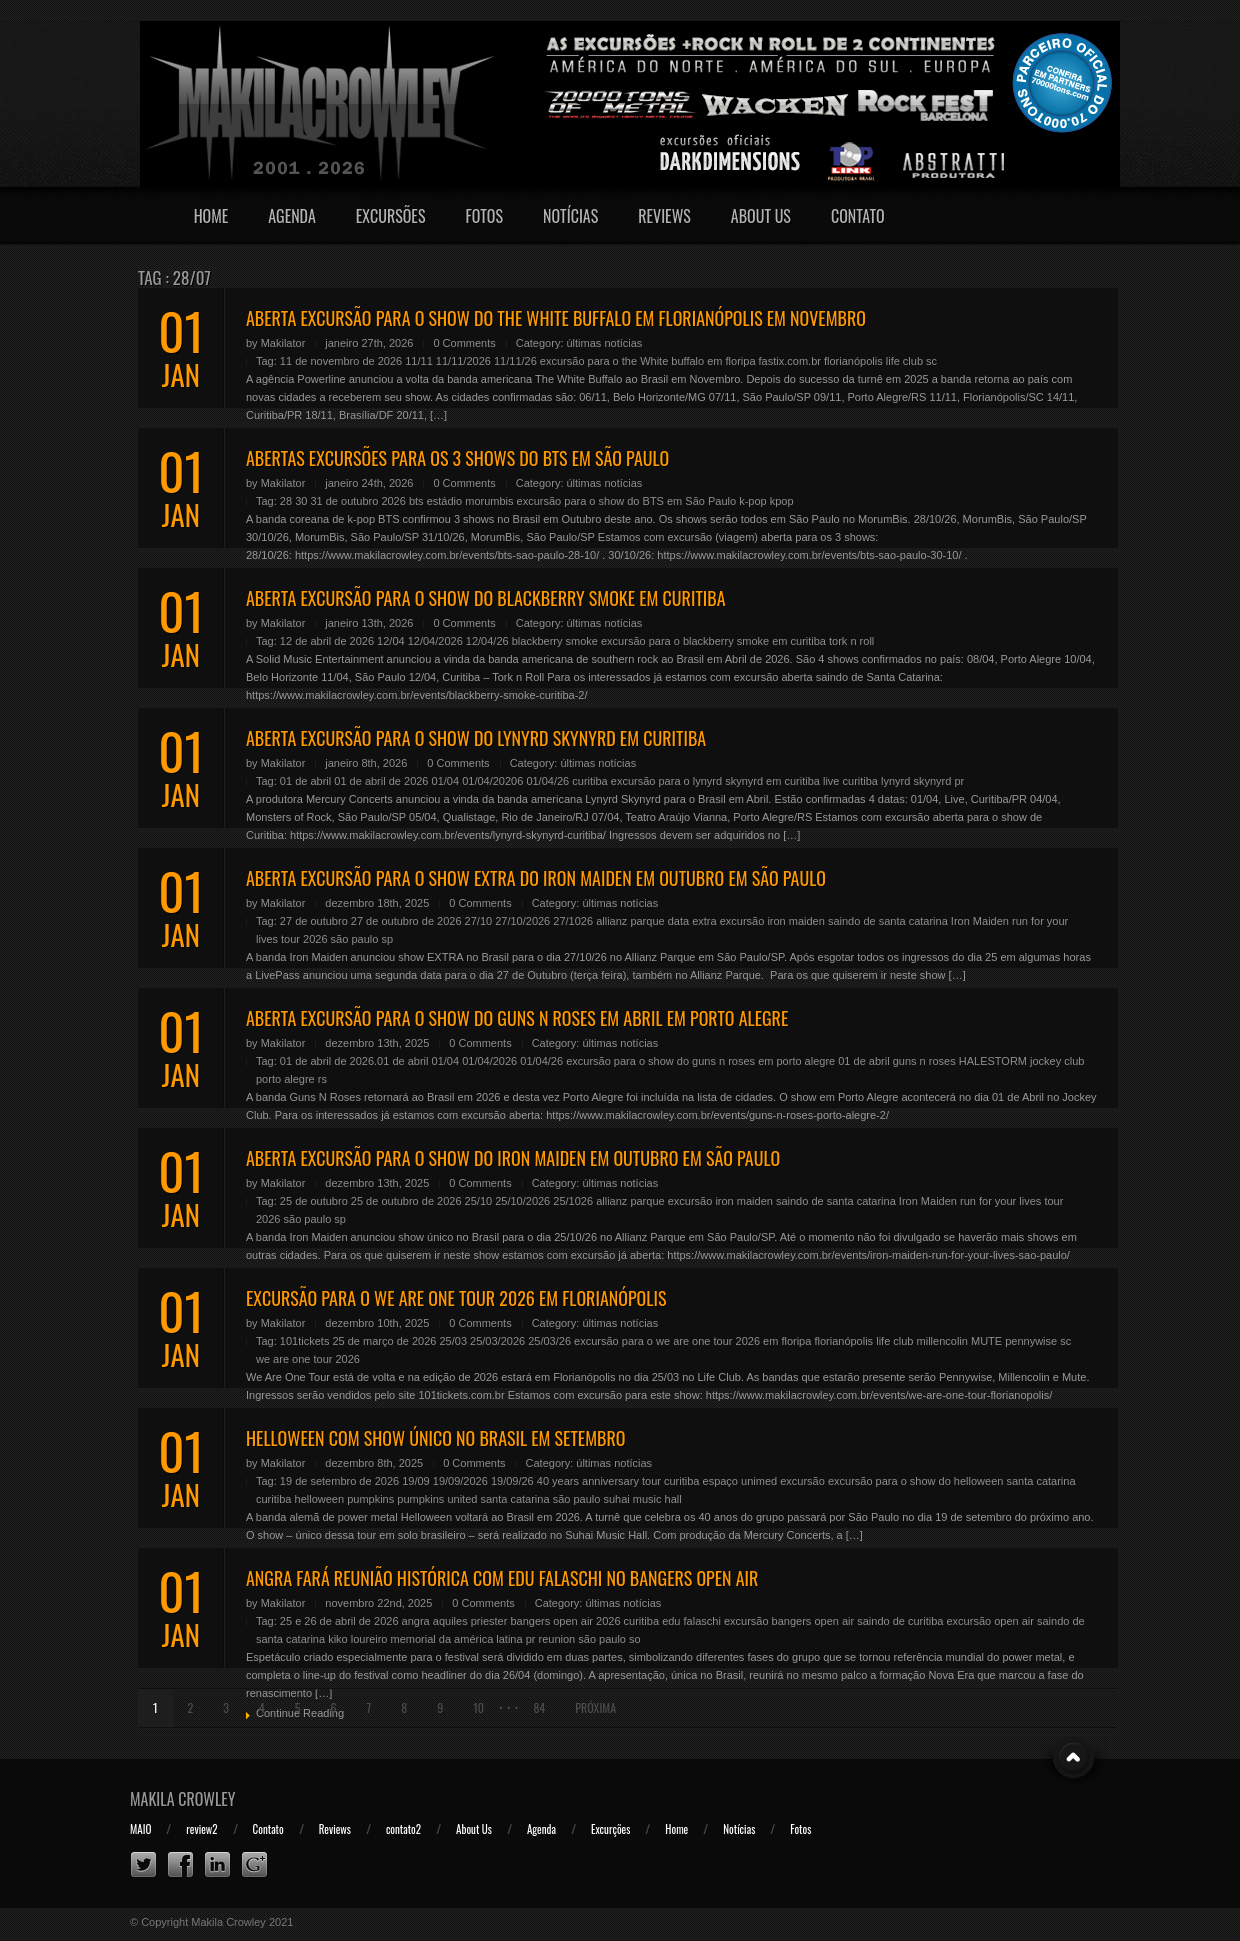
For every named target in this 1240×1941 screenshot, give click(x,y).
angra (416, 1621)
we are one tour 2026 (308, 1359)
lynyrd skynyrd (916, 781)
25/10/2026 (522, 1201)
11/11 (419, 361)
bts (416, 501)
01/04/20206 (492, 781)
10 (478, 1707)
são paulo (355, 939)
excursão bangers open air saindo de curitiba (834, 1621)
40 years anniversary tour (599, 1481)
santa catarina (514, 1499)
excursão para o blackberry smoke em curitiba (713, 641)
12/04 (391, 641)
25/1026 (573, 1201)
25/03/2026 (497, 1341)
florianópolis (853, 361)
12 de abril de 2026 (327, 641)
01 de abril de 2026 (381, 781)
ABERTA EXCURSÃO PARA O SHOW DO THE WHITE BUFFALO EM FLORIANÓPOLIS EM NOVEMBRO (556, 318)
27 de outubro (314, 921)
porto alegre (285, 1079)
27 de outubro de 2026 (406, 921)
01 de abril (305, 781)
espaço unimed (740, 1481)
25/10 (479, 1201)
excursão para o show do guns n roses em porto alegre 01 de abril (727, 1061)
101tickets (305, 1341)
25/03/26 (549, 1341)
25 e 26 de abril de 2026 (339, 1621)
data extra (692, 921)
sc (931, 361)
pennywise (1031, 1341)
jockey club (1057, 1061)
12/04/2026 (435, 641)
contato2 (403, 1829)
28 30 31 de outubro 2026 (343, 501)
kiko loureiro (357, 1639)
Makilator (283, 343)
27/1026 (573, 921)
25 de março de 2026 (384, 1341)
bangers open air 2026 (565, 1621)
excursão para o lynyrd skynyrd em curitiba (715, 781)
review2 (201, 1829)
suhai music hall (642, 1499)
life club (904, 361)
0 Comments (464, 343)
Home (211, 216)
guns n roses (924, 1061)
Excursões (391, 216)
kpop (782, 501)
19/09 (416, 1481)
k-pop (753, 501)
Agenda (292, 216)
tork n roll (851, 641)
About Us (761, 216)
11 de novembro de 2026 (341, 361)
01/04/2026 (489, 1061)
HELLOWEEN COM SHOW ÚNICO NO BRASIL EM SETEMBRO (435, 1438)
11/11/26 (515, 361)
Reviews (664, 216)
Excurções (610, 1829)
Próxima (595, 1707)
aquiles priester (470, 1621)
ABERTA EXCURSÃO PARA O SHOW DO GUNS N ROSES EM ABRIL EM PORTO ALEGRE (517, 1018)
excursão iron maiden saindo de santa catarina (834, 921)
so (635, 1639)
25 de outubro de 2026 (406, 1201)
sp (387, 939)
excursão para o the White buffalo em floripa (648, 361)
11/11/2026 (463, 361)
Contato (858, 216)
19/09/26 (512, 1481)
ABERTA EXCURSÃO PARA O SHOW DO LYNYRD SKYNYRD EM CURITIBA (476, 738)
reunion (557, 1639)
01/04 (446, 781)
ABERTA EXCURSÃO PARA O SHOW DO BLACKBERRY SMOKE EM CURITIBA (486, 598)
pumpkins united (437, 1499)
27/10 (479, 921)
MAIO (140, 1829)
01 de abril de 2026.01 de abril (354, 1061)
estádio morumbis (470, 501)
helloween (320, 1499)
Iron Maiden (980, 921)
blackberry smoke (555, 641)
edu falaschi (691, 1621)
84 (539, 1707)
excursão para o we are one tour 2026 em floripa (692, 1341)
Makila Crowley (183, 1799)
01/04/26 (547, 781)
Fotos (484, 216)
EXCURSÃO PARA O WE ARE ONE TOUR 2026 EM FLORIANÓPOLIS (456, 1298)
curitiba (589, 781)
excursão (802, 1481)
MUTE (986, 1341)
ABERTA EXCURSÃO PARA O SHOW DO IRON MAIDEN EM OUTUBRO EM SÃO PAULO (513, 1158)
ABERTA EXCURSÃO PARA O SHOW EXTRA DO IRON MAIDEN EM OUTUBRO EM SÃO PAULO (536, 878)
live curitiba (850, 781)
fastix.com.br (790, 361)
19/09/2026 (460, 1481)
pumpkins (370, 1499)
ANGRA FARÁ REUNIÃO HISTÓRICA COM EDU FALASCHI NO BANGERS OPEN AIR (502, 1578)
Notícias (570, 216)
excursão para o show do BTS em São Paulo (627, 501)
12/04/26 (487, 641)
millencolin (942, 1341)
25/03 (453, 1341)
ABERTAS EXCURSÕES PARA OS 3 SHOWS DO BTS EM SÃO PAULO (457, 458)
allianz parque (630, 921)
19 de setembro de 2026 (339, 1481)
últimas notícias (605, 343)
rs (322, 1079)
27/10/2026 (522, 921)
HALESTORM (993, 1061)
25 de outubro (314, 1201)
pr (959, 781)
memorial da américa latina (457, 1639)
